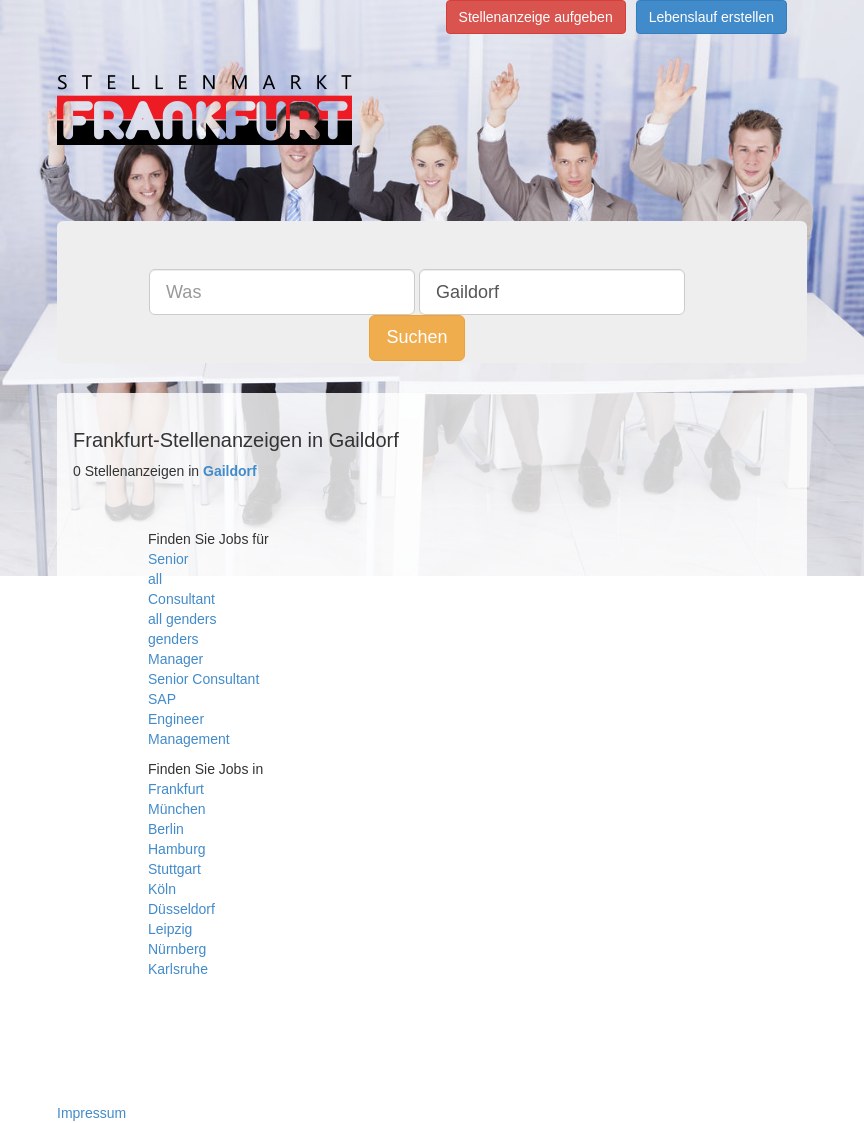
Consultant (181, 599)
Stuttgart (174, 869)
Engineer (176, 719)
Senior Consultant (203, 679)
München (177, 809)
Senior (168, 559)
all (155, 579)
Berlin (166, 829)
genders (173, 639)
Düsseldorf (181, 909)
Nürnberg (177, 949)
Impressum (91, 1113)
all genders (182, 619)
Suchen (416, 337)
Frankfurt (176, 789)
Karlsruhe (178, 969)
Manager (175, 659)
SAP (162, 699)
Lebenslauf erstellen (711, 17)
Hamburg (177, 849)
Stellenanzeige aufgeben (536, 17)
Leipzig (170, 929)
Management (189, 739)
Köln (162, 889)
